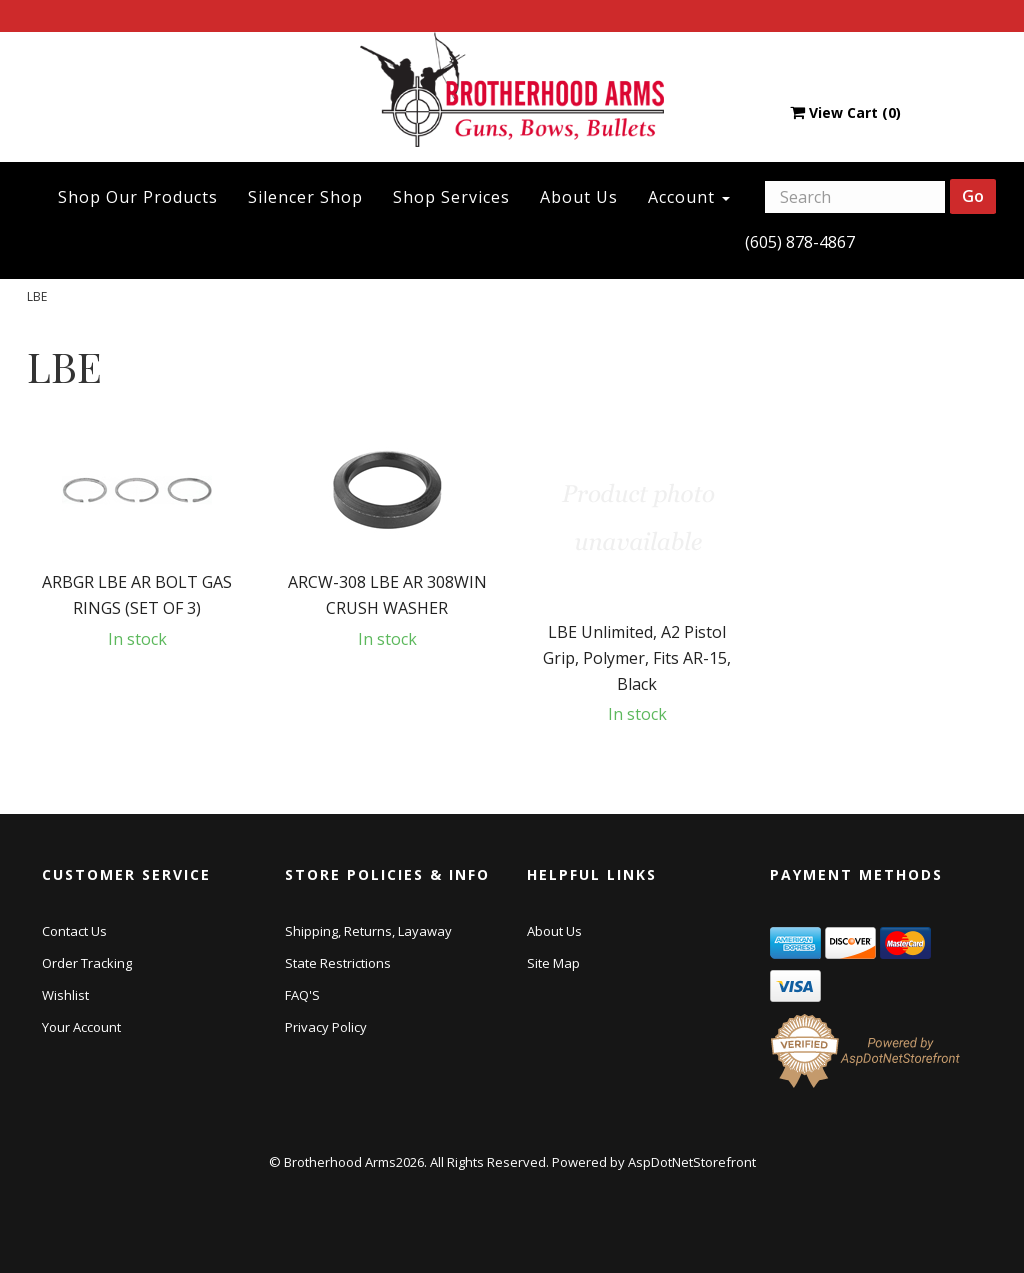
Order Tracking (87, 963)
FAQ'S (302, 995)
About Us (579, 197)
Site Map (553, 963)
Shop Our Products (138, 197)
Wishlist (65, 995)
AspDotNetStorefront (692, 1162)
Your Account (81, 1027)
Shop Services (451, 197)
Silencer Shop (305, 197)
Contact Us (74, 931)
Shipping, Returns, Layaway (368, 931)
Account (689, 197)
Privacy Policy (326, 1027)
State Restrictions (338, 963)
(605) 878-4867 (800, 242)
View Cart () (845, 112)
